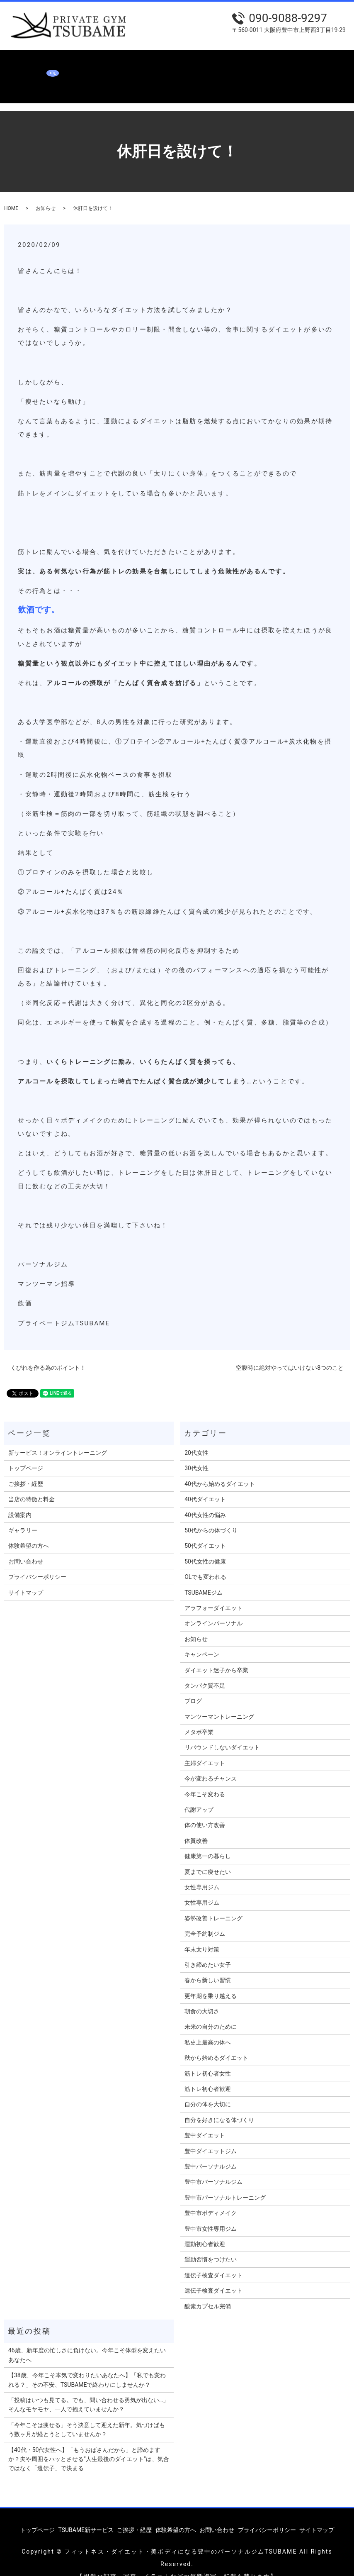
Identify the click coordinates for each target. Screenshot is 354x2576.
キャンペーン (201, 1638)
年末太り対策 (201, 1933)
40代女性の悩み (205, 1499)
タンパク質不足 (204, 1669)
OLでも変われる (205, 1561)
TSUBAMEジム (203, 1576)
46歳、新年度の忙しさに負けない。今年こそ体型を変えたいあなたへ (87, 2339)
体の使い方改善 (204, 1809)
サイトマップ (25, 1576)
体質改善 (196, 1825)
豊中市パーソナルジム (213, 2166)
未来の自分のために (210, 2011)
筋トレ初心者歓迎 (207, 2073)
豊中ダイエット (204, 2119)
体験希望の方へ (294, 61)
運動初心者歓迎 (204, 2228)
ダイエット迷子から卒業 (216, 1654)
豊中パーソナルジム (210, 2150)
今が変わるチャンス (210, 1762)
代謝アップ (198, 1794)
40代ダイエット (205, 1483)
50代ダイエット (205, 1530)
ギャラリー (252, 61)
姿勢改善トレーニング (213, 1902)
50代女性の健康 (205, 1545)
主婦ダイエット (204, 1747)
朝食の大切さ (201, 1995)
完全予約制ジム (204, 1918)
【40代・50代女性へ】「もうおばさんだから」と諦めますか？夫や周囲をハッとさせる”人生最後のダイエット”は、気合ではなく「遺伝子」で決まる (88, 2443)
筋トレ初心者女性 (207, 2057)
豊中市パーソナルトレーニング (225, 2181)
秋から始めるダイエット (216, 2042)
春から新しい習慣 (207, 1964)
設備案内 (219, 61)
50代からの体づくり (211, 1514)
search (53, 74)
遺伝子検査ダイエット (213, 2259)
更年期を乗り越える (210, 1980)
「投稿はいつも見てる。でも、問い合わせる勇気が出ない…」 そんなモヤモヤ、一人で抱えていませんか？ (88, 2389)
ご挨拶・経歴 (128, 61)
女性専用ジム (201, 1871)
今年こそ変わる (204, 1778)
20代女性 (196, 1437)
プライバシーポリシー (37, 1561)
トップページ (21, 61)
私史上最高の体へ (207, 2026)
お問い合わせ (21, 74)
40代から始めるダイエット (219, 1468)
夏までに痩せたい (207, 1856)
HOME (11, 192)
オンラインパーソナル (213, 1607)
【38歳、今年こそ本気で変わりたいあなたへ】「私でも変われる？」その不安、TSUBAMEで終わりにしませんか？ (87, 2364)
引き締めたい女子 (207, 1949)
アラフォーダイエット (213, 1592)
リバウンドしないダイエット (222, 1731)
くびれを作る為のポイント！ (48, 1352)
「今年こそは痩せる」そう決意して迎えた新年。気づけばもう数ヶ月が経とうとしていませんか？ (86, 2414)
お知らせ (46, 192)
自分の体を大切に (207, 2088)
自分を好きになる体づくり (219, 2104)
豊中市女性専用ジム (210, 2213)
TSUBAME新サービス (74, 61)
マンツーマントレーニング (219, 1701)
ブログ (193, 1685)
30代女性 (196, 1452)
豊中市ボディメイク (210, 2197)
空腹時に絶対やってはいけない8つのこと (290, 1352)
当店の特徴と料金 (176, 61)
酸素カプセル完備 (207, 2290)
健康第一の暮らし (207, 1840)
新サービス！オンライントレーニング (57, 1437)
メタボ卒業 (198, 1716)
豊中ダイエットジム (210, 2135)
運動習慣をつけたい (210, 2243)
